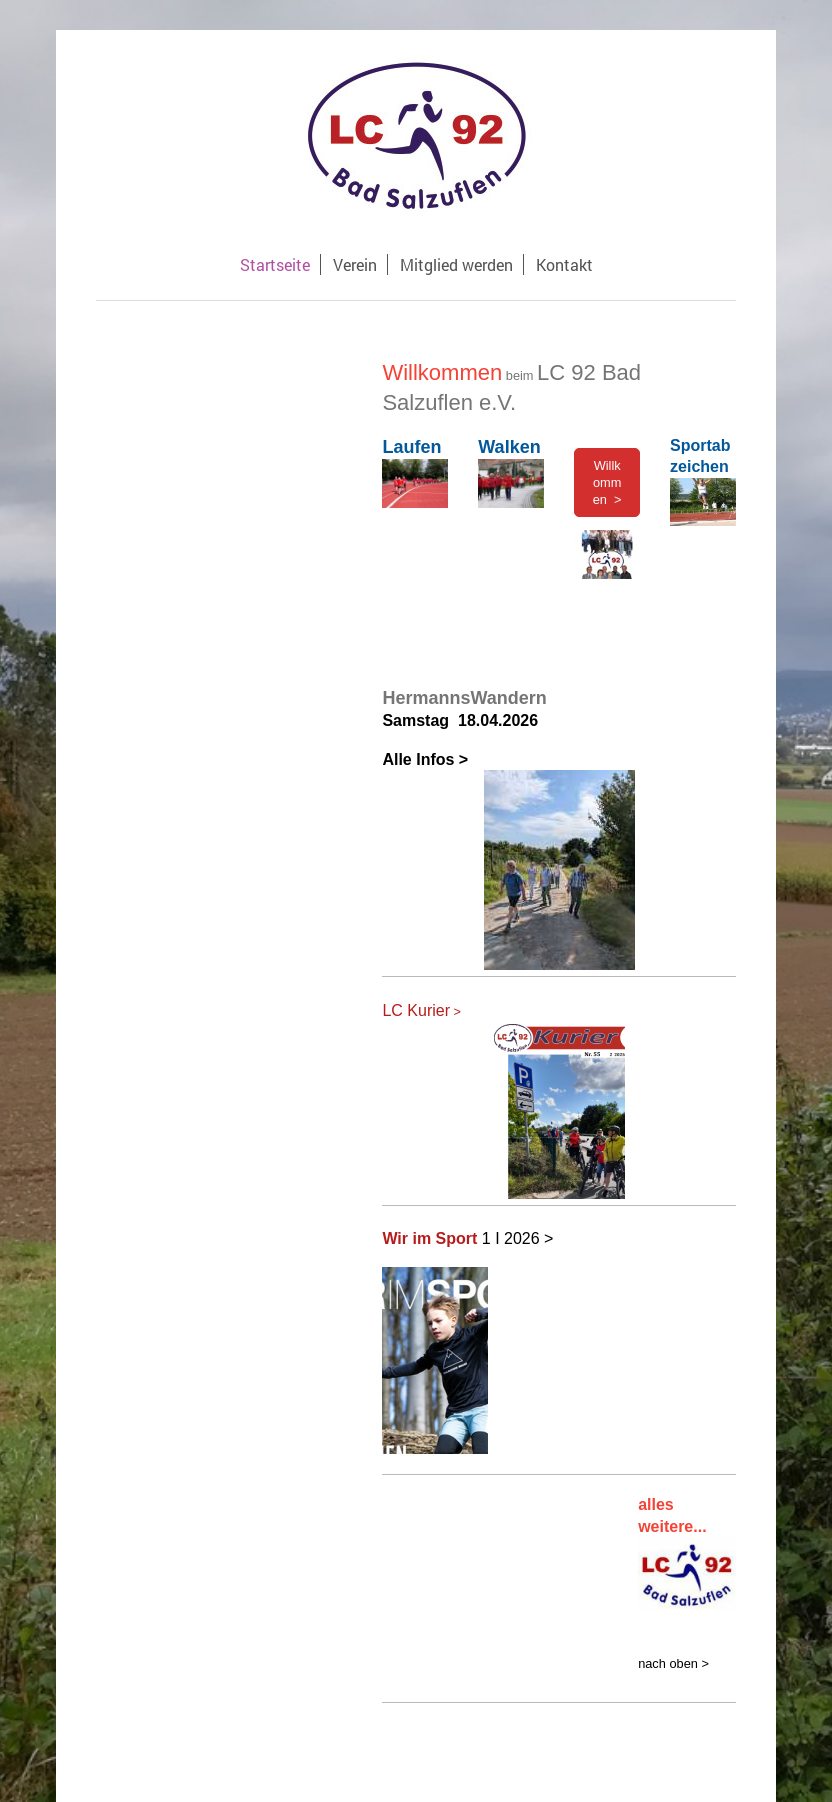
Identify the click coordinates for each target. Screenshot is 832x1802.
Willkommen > (607, 483)
